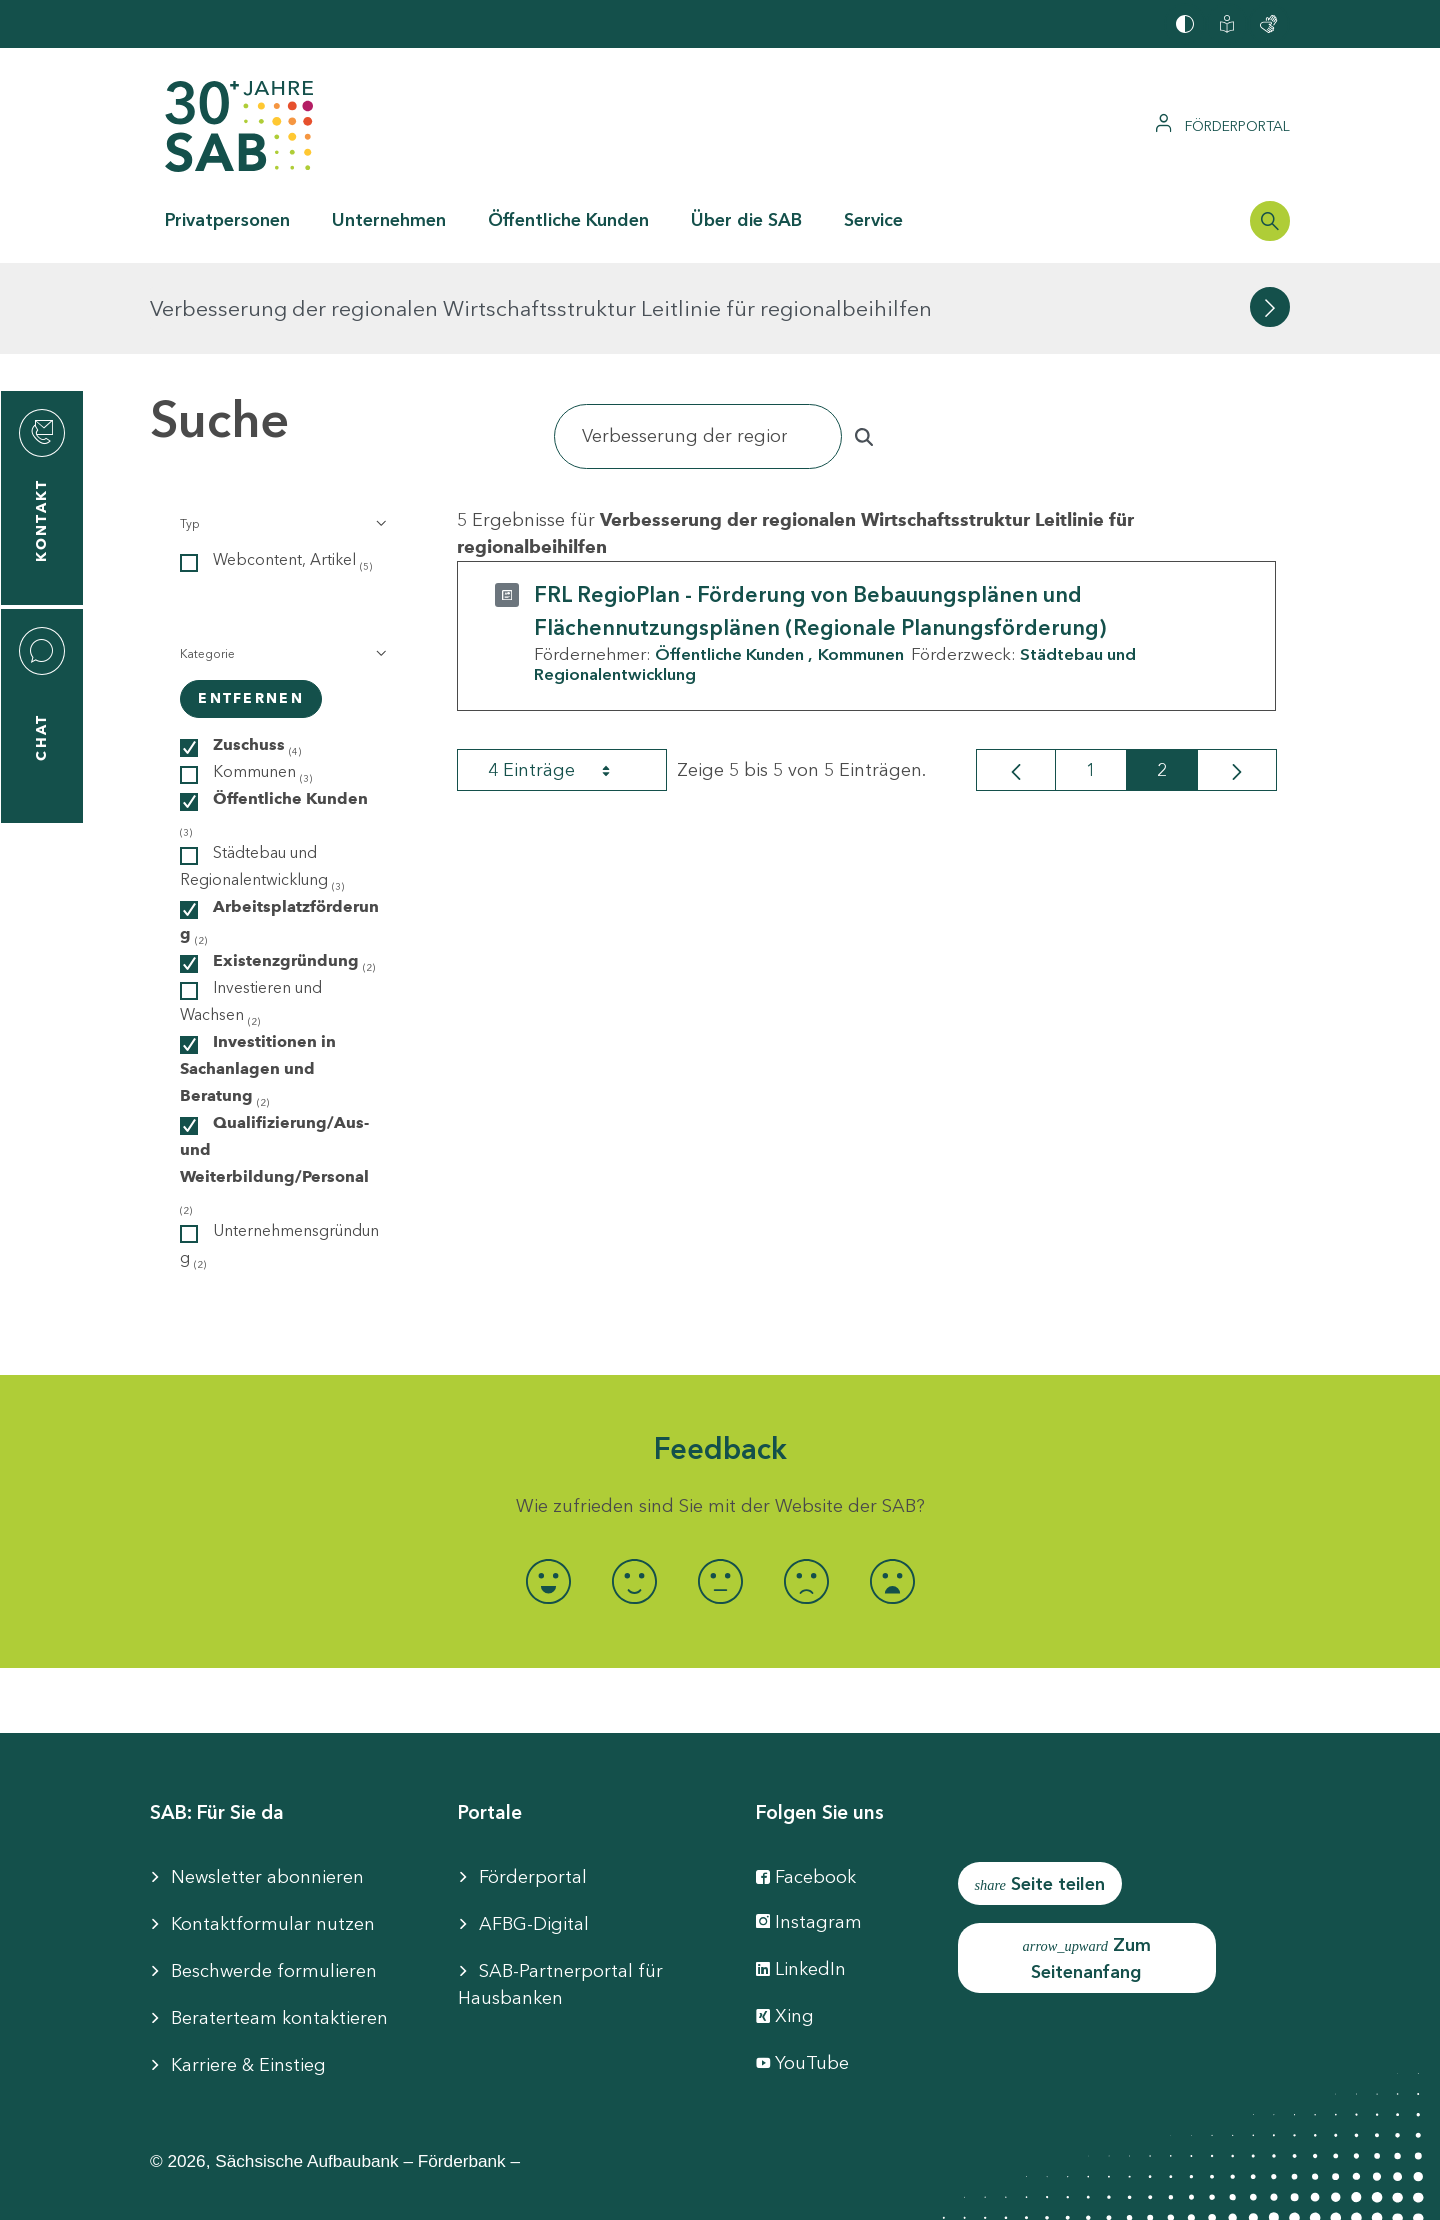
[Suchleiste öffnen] (1270, 221)
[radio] (548, 1490)
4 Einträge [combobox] (567, 679)
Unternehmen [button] (389, 220)
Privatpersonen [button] (227, 220)
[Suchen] (698, 345)
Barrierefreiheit (519, 2190)
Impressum (378, 2190)
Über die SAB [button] (746, 220)
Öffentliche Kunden (729, 563)
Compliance (1061, 2190)
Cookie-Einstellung (693, 2190)
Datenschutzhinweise (892, 2190)
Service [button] (873, 220)
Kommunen (861, 563)
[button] (281, 433)
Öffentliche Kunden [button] (568, 220)
